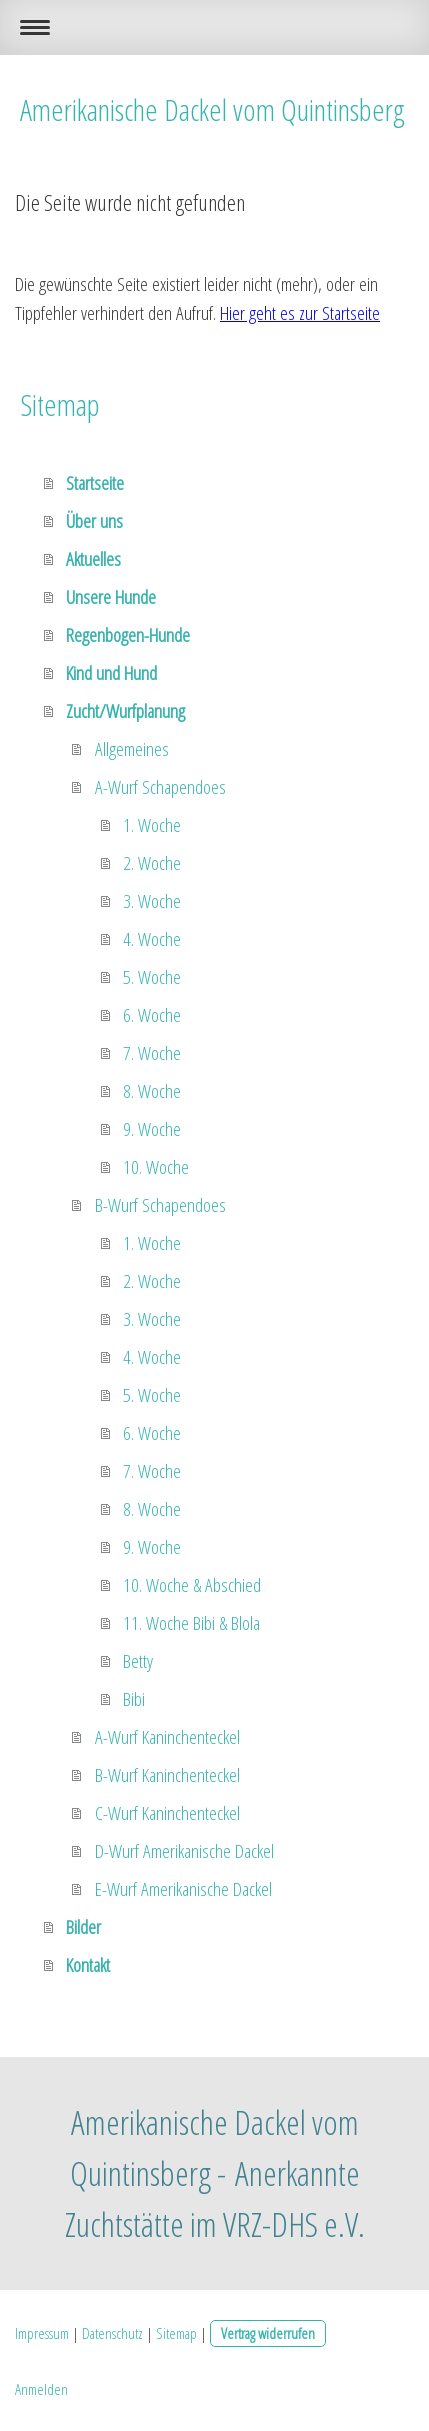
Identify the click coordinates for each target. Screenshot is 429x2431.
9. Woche (152, 1129)
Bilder (83, 1927)
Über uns (94, 521)
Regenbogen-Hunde (128, 635)
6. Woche (152, 1015)
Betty (138, 1661)
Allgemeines (132, 749)
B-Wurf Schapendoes (160, 1205)
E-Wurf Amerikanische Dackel (183, 1889)
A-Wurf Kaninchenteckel (167, 1737)
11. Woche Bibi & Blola (191, 1623)
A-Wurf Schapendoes (160, 787)
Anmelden (41, 2389)
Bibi (134, 1699)
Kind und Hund (111, 673)
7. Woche (152, 1053)
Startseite (95, 483)
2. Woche (152, 863)
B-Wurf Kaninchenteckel (167, 1775)
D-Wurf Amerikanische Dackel (184, 1851)
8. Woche (152, 1091)
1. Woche (152, 825)
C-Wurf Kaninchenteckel (167, 1813)
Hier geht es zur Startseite (300, 313)
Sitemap (176, 2333)
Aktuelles (93, 559)
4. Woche (152, 939)
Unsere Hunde (111, 597)
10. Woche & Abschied (192, 1585)
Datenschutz (112, 2333)
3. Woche (152, 901)
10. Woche (156, 1167)
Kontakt (88, 1965)
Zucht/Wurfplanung (125, 711)
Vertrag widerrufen (268, 2333)
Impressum (42, 2333)
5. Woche (152, 977)
